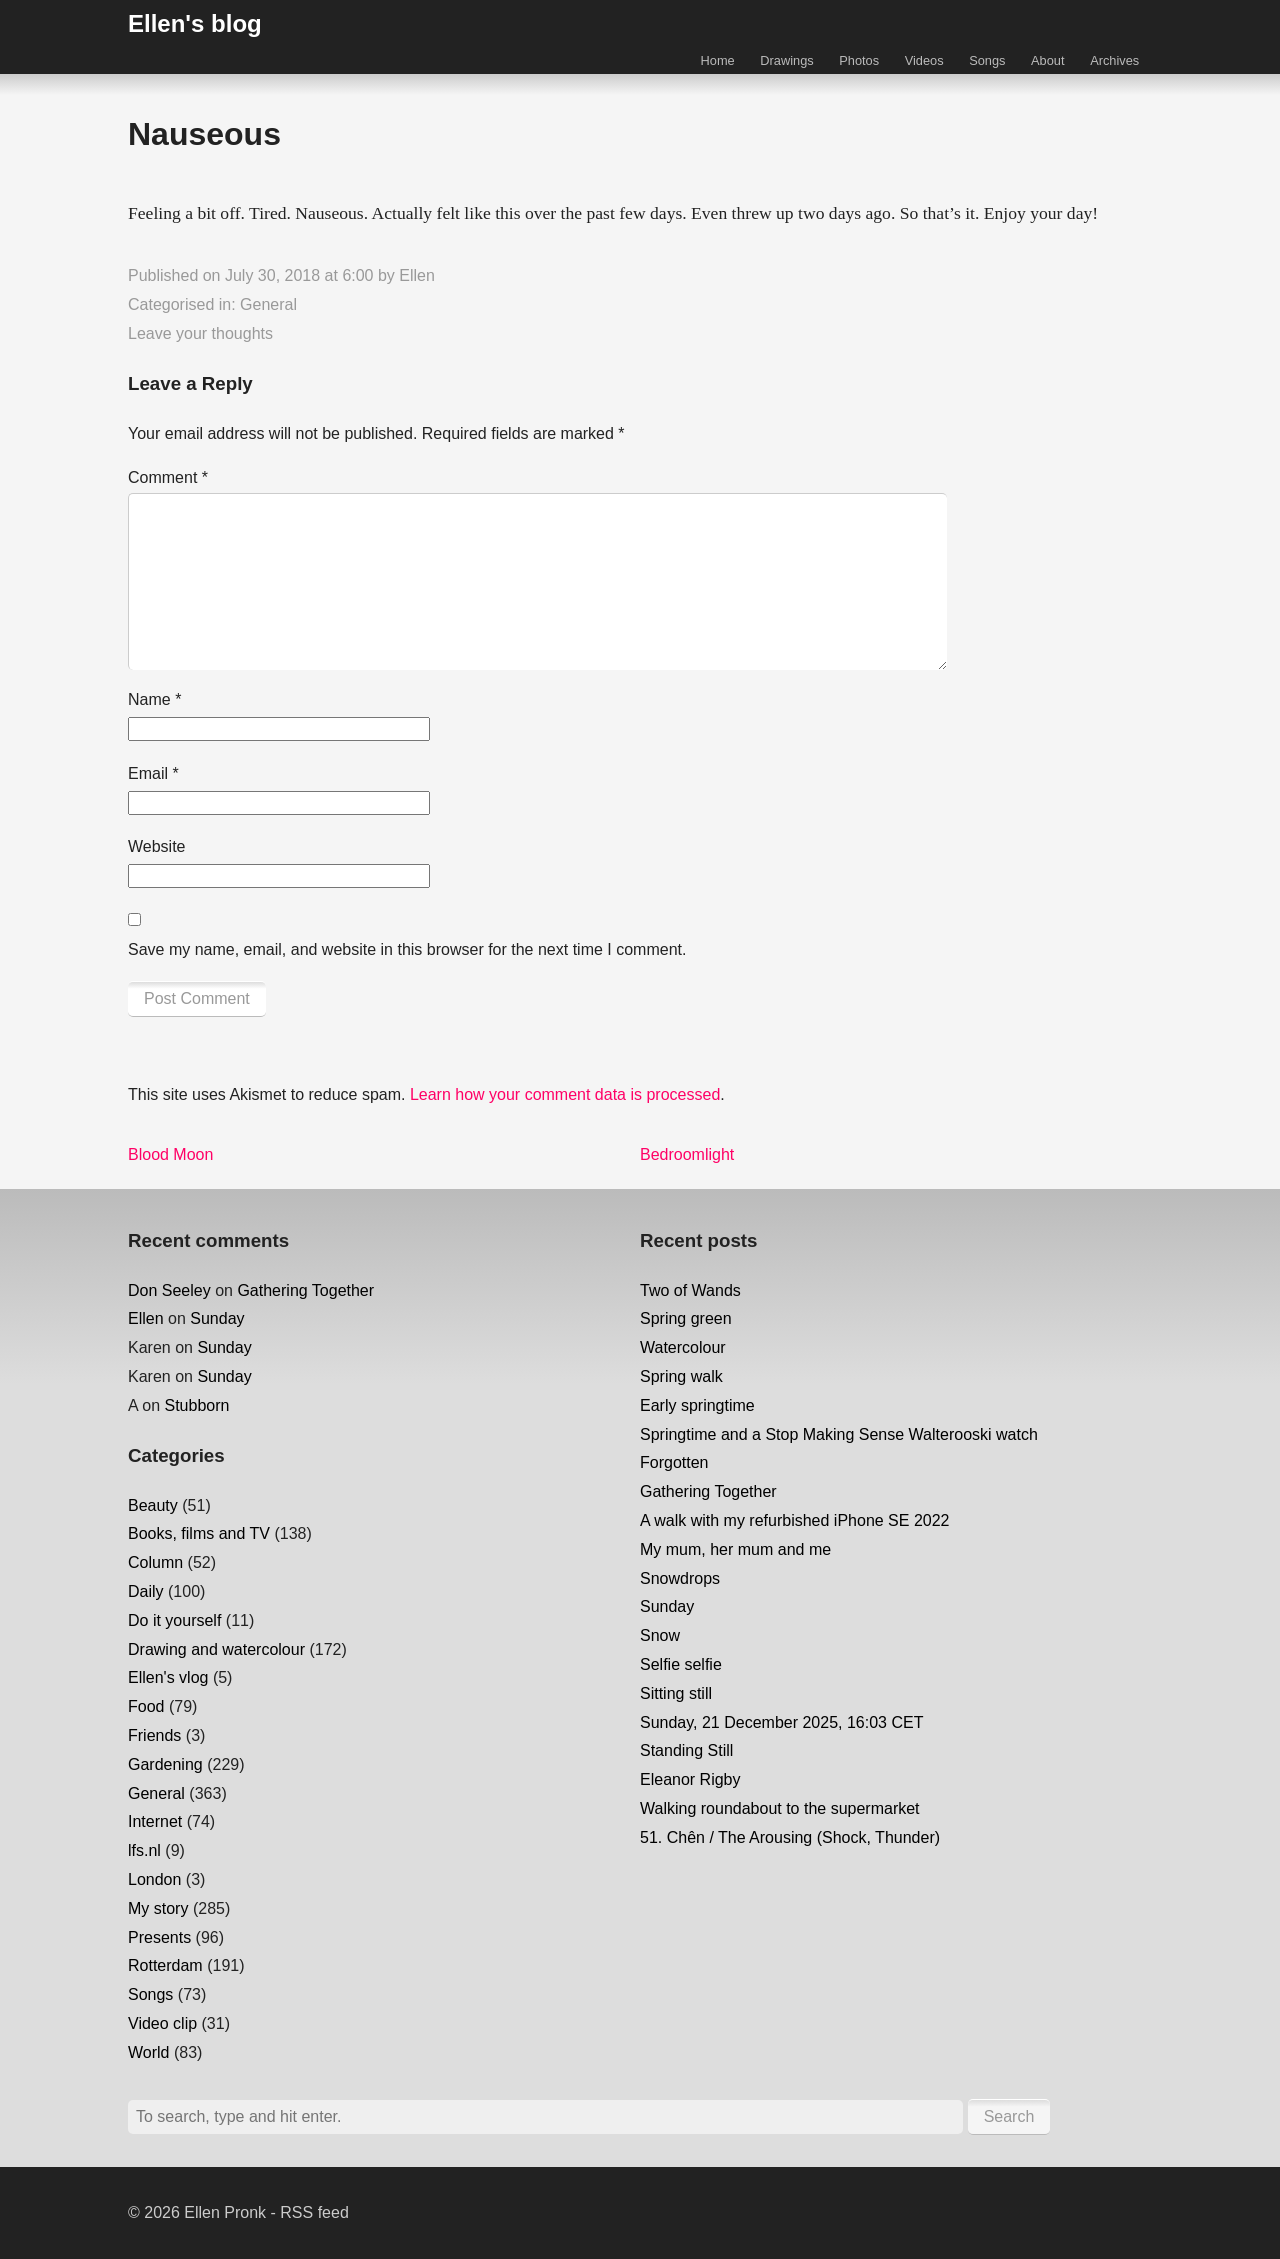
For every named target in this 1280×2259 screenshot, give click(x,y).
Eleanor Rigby (690, 1779)
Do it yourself (174, 1620)
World (149, 2052)
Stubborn (196, 1405)
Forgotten (674, 1462)
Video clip (162, 2023)
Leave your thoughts (200, 333)
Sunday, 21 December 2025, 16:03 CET (781, 1722)
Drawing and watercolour (216, 1649)
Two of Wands (690, 1290)
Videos (924, 60)
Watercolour (683, 1347)
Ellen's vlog (168, 1677)
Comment (168, 477)
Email (153, 773)
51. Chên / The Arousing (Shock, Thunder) (790, 1837)
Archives (1114, 60)
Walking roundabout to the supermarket (780, 1808)
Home (718, 60)
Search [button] (1009, 2116)
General (268, 304)
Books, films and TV (199, 1533)
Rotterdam (165, 1965)
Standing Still (686, 1750)
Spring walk (681, 1376)
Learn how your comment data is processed (565, 1094)
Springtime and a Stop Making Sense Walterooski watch (839, 1434)
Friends (154, 1735)
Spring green (686, 1318)
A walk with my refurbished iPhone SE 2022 (795, 1520)
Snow (660, 1635)
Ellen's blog (195, 23)
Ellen (417, 275)
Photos (859, 60)
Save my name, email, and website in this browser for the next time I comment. (407, 949)
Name (154, 699)
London (154, 1879)
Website (157, 846)
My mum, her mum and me (735, 1549)
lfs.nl (144, 1850)
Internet (155, 1821)
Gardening (165, 1764)
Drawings (786, 60)
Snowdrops (680, 1578)
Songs (987, 60)
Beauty (153, 1505)
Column (155, 1562)
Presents (159, 1937)
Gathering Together (305, 1290)
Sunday (217, 1318)
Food (146, 1706)
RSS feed (314, 2212)
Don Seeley (169, 1290)
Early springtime (697, 1405)
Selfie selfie (681, 1664)
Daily (146, 1591)
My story (158, 1908)
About (1047, 60)
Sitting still (676, 1693)
